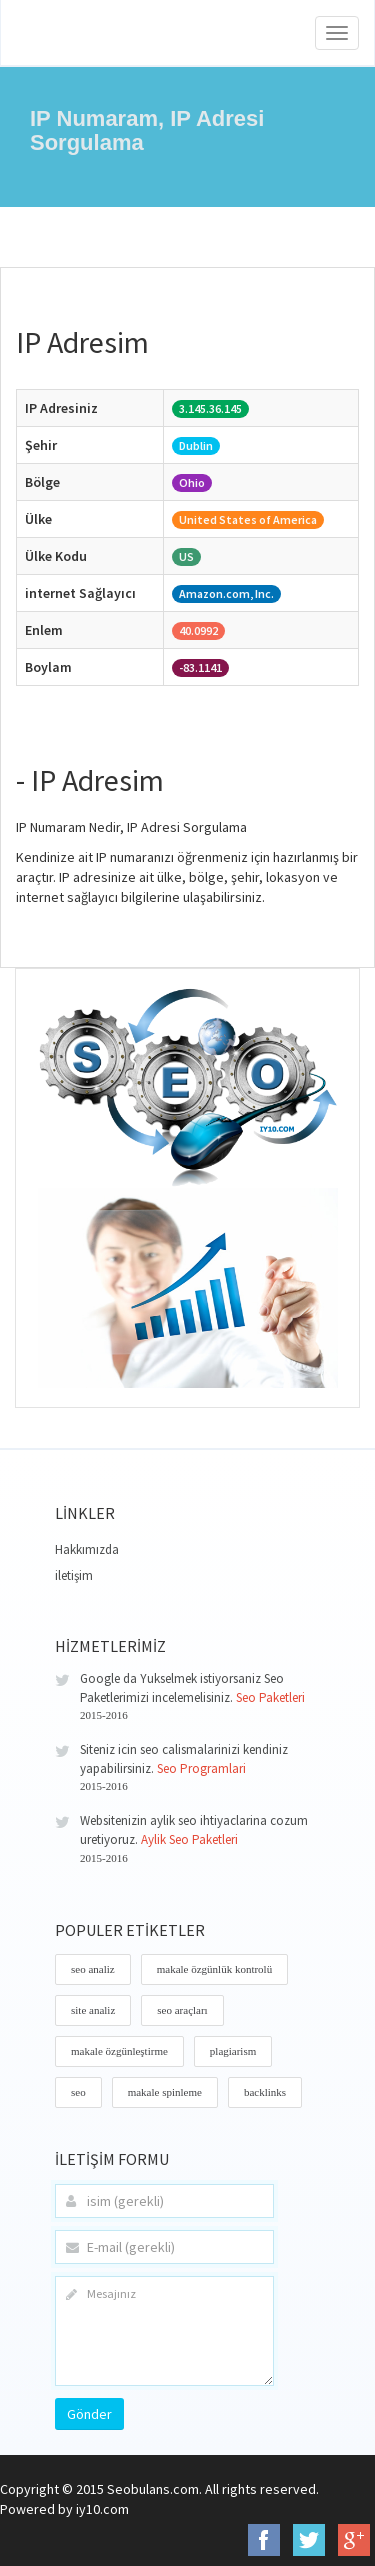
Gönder (89, 2414)
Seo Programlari (201, 1768)
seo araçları (182, 2010)
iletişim (74, 1575)
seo (78, 2092)
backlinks (265, 2092)
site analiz (93, 2010)
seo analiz (93, 1969)
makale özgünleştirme (119, 2051)
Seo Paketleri (270, 1697)
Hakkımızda (87, 1549)
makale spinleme (165, 2092)
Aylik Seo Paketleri (189, 1839)
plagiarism (233, 2051)
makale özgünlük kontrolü (214, 1969)
